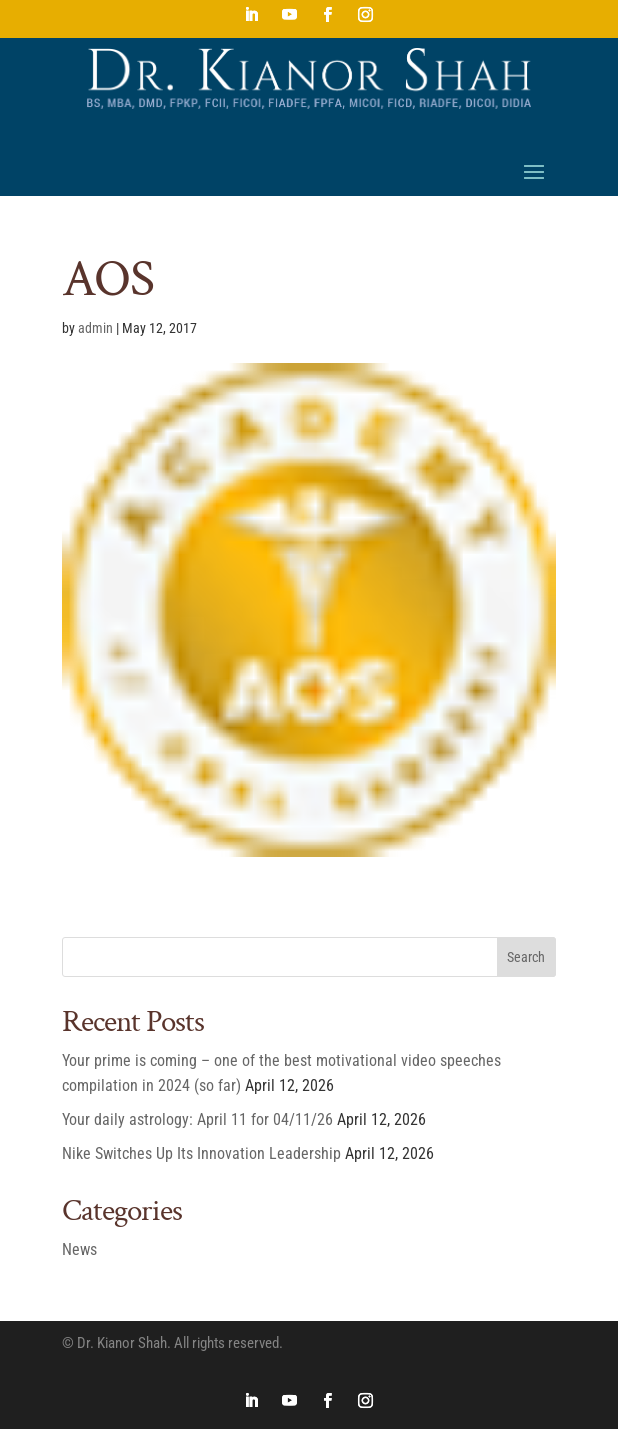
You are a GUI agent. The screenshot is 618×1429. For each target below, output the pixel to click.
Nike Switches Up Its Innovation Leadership (201, 1153)
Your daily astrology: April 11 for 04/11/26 (197, 1119)
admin (95, 328)
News (79, 1249)
